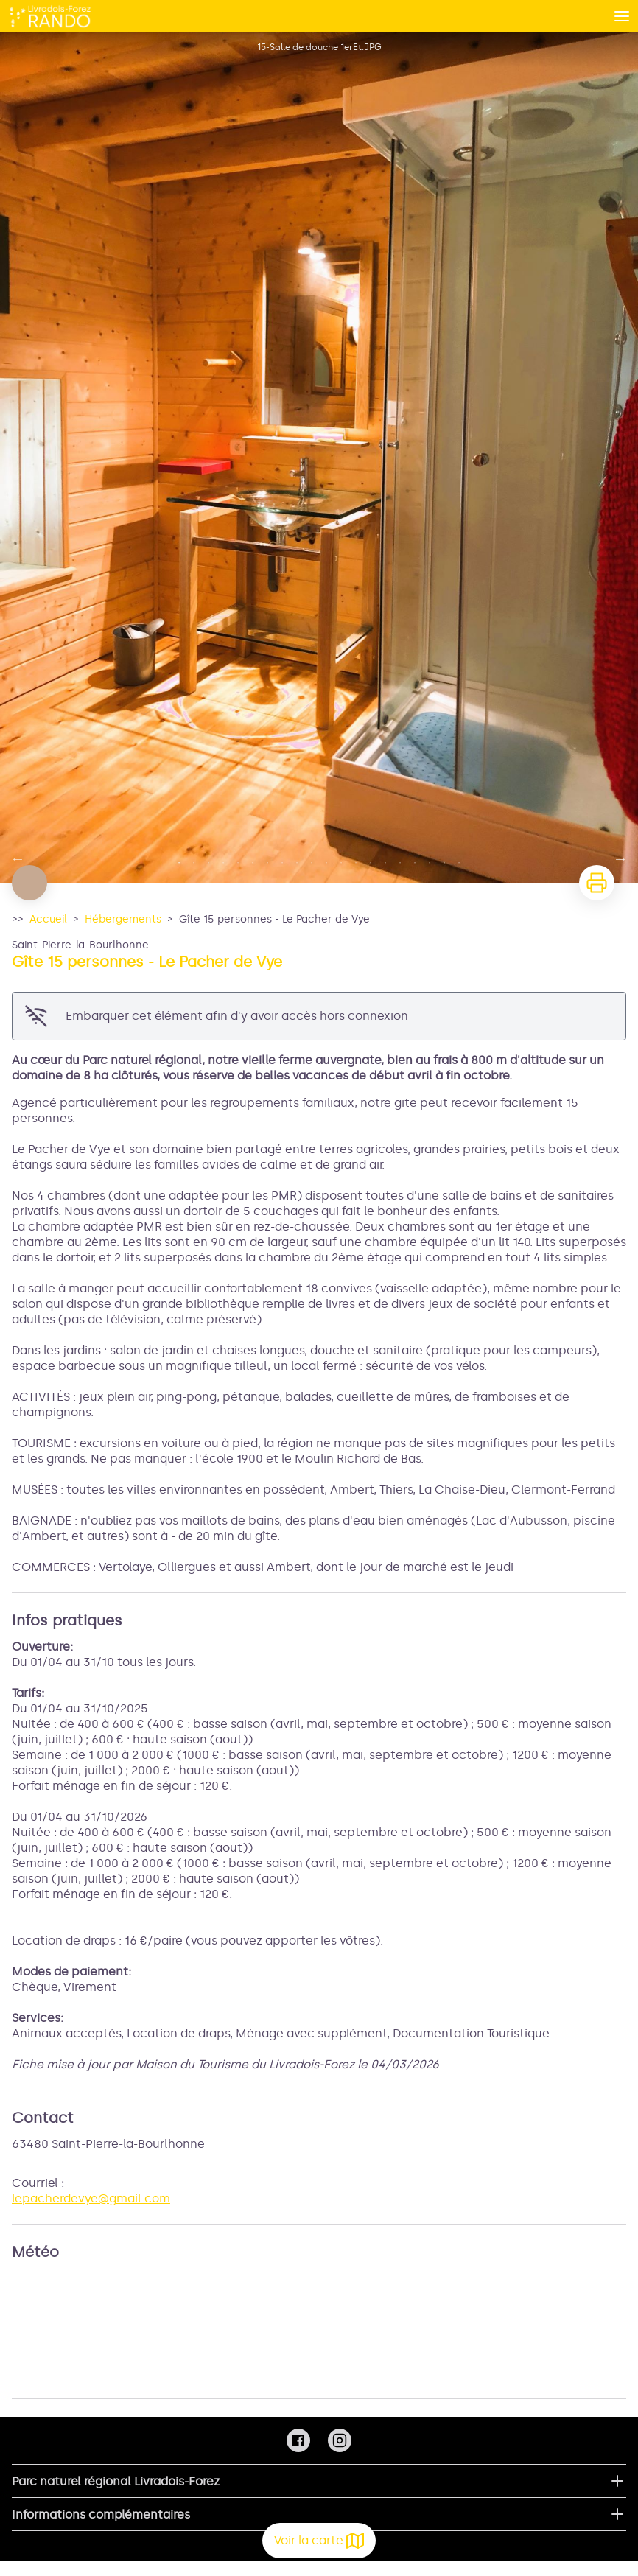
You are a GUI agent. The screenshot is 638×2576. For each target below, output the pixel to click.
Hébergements (123, 919)
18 (429, 862)
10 (311, 862)
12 (341, 862)
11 (326, 862)
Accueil (48, 919)
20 (459, 862)
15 (385, 862)
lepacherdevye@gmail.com (91, 2198)
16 (400, 862)
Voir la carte (319, 2540)
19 (444, 862)
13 (355, 862)
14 (370, 862)
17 (414, 862)
